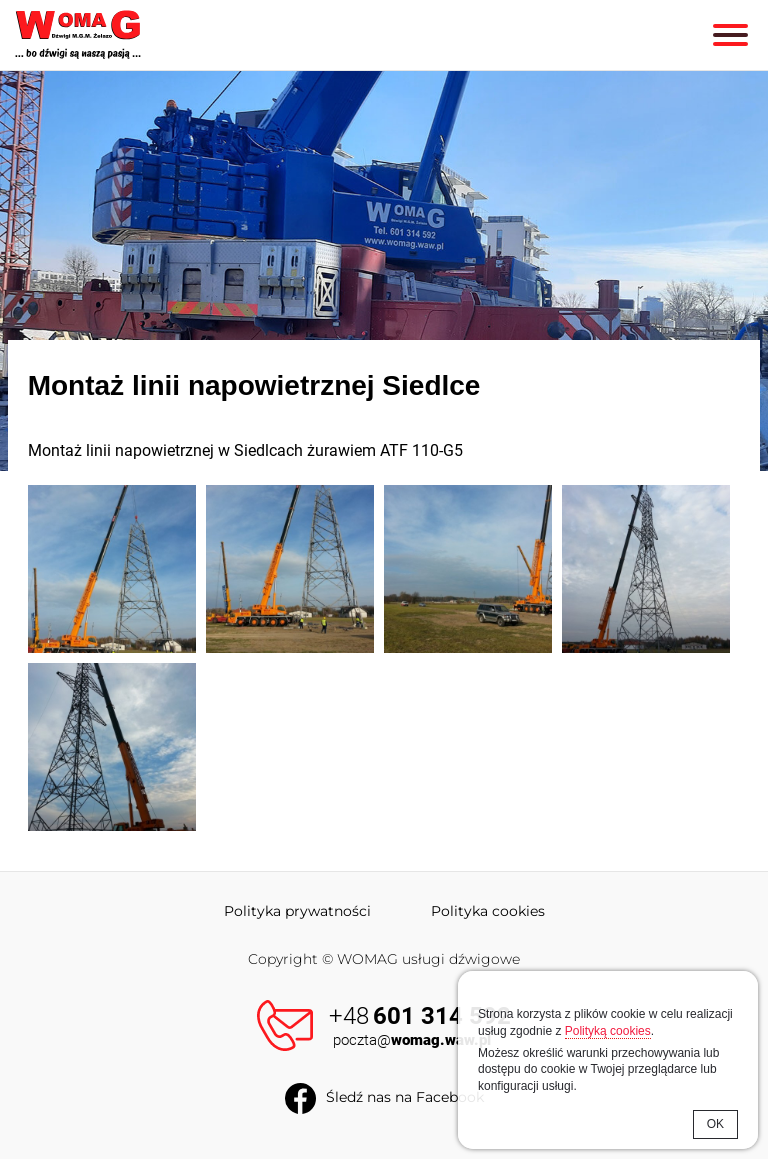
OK (715, 1124)
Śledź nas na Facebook (405, 1097)
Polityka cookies (488, 911)
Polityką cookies (608, 1031)
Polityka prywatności (297, 911)
